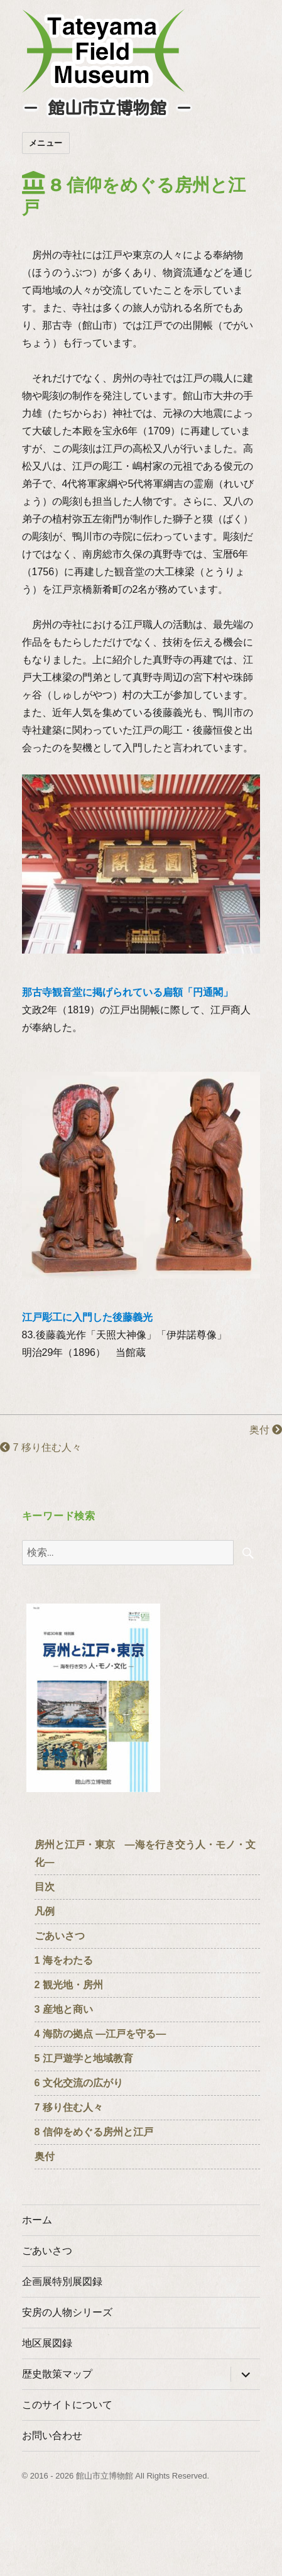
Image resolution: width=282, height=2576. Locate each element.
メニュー (46, 143)
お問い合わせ (52, 2435)
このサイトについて (67, 2405)
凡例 (45, 1911)
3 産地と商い (64, 2009)
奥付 (265, 1429)
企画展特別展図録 (62, 2281)
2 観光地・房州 (69, 1984)
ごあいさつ (60, 1935)
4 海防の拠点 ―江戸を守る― (100, 2033)
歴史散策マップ (57, 2374)
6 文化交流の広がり (79, 2083)
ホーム (37, 2220)
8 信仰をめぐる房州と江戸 (94, 2132)
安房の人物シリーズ (67, 2312)
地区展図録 (47, 2343)
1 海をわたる (64, 1960)
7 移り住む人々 (41, 1447)
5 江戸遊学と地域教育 (84, 2058)
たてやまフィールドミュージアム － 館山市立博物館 (103, 51)
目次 (45, 1886)
